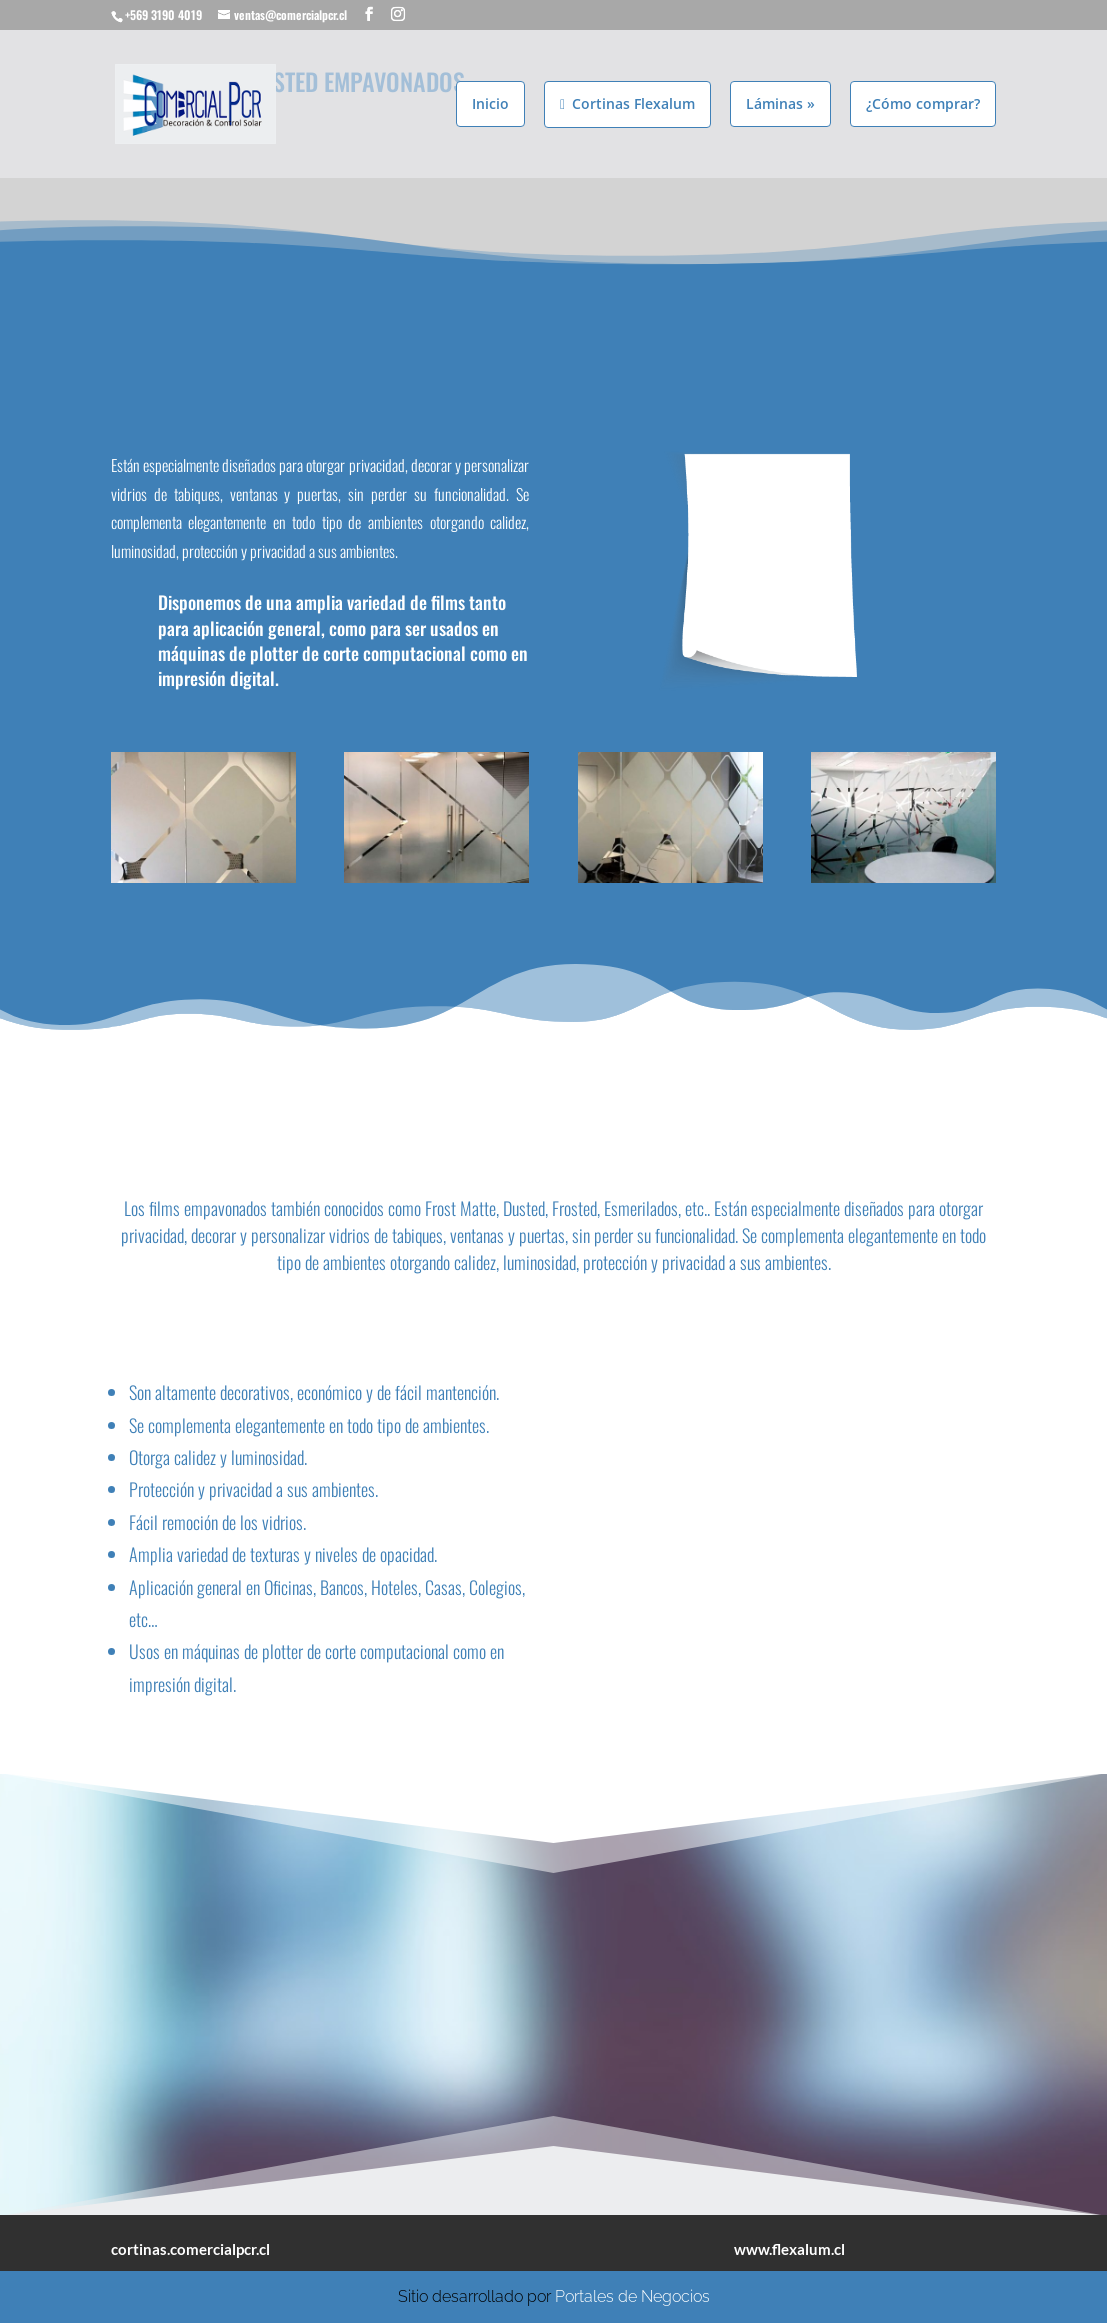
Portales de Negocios (632, 2296)
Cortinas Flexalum (627, 102)
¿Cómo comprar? (923, 102)
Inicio (490, 102)
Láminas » (780, 102)
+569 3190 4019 (163, 14)
